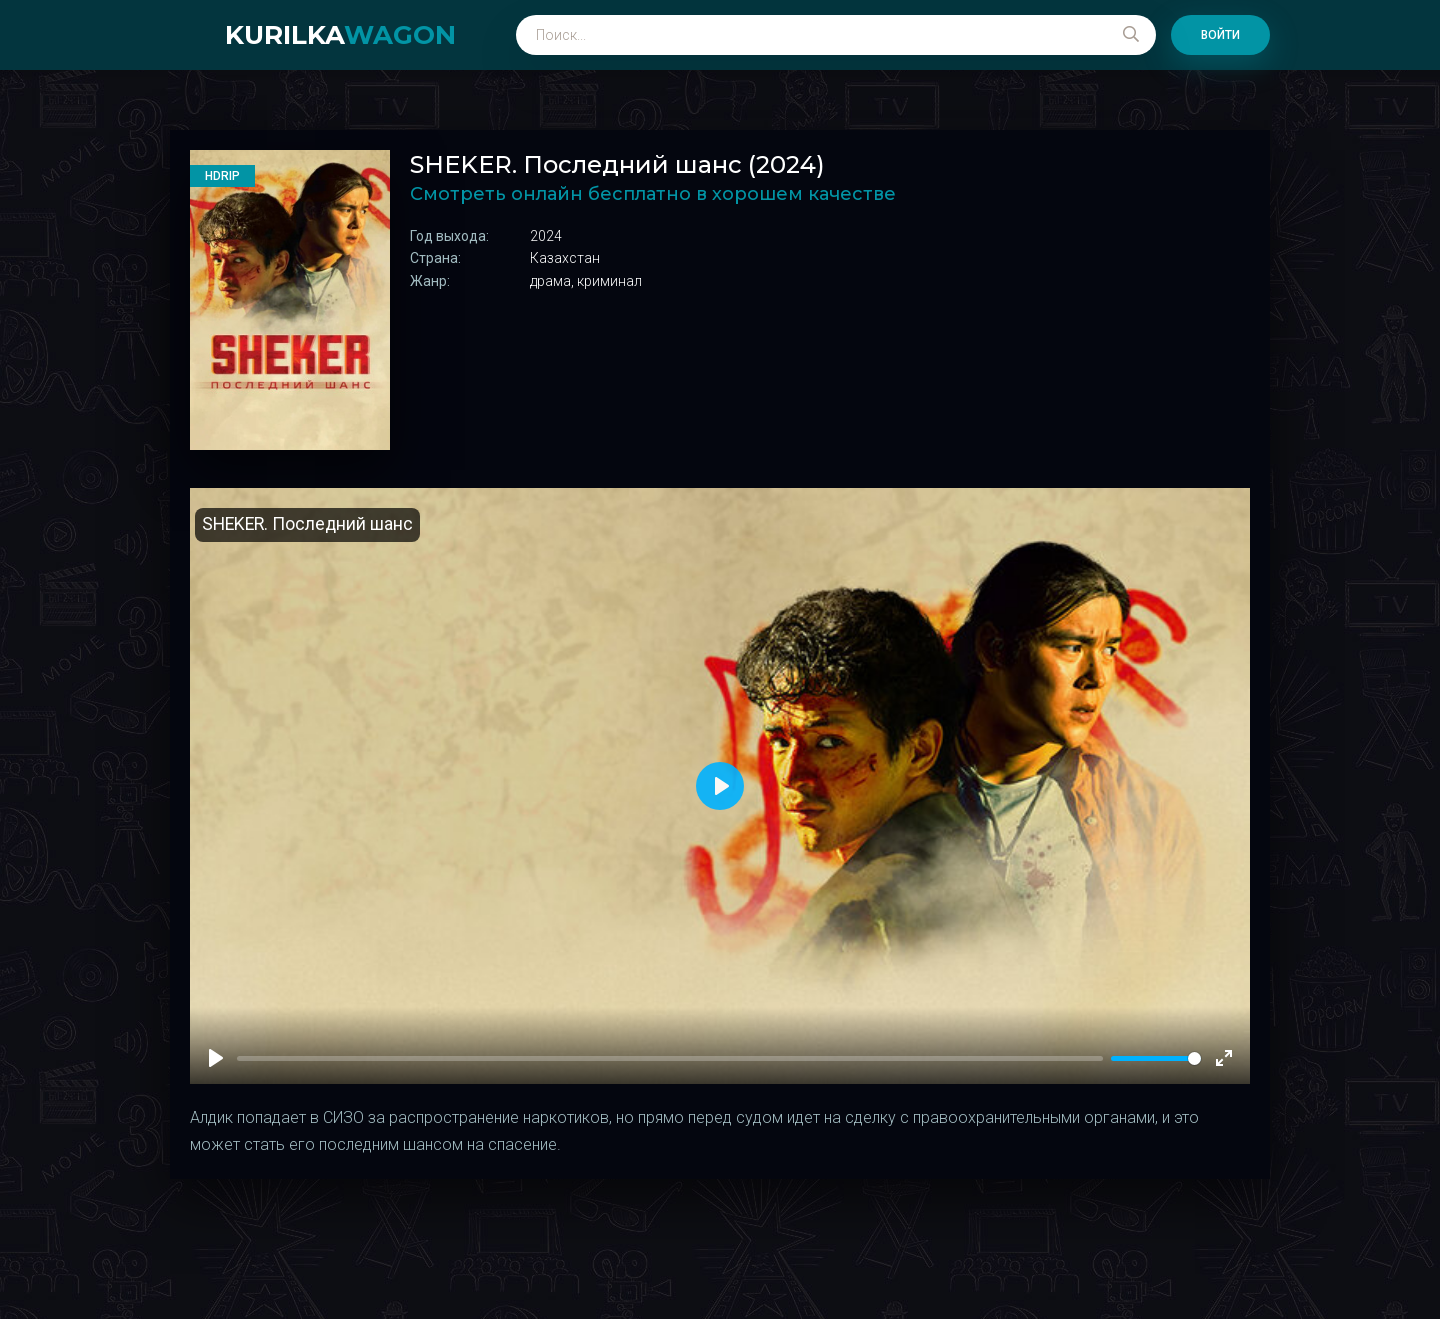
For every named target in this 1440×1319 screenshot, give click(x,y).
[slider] (1156, 1058)
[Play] (216, 1058)
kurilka (340, 35)
